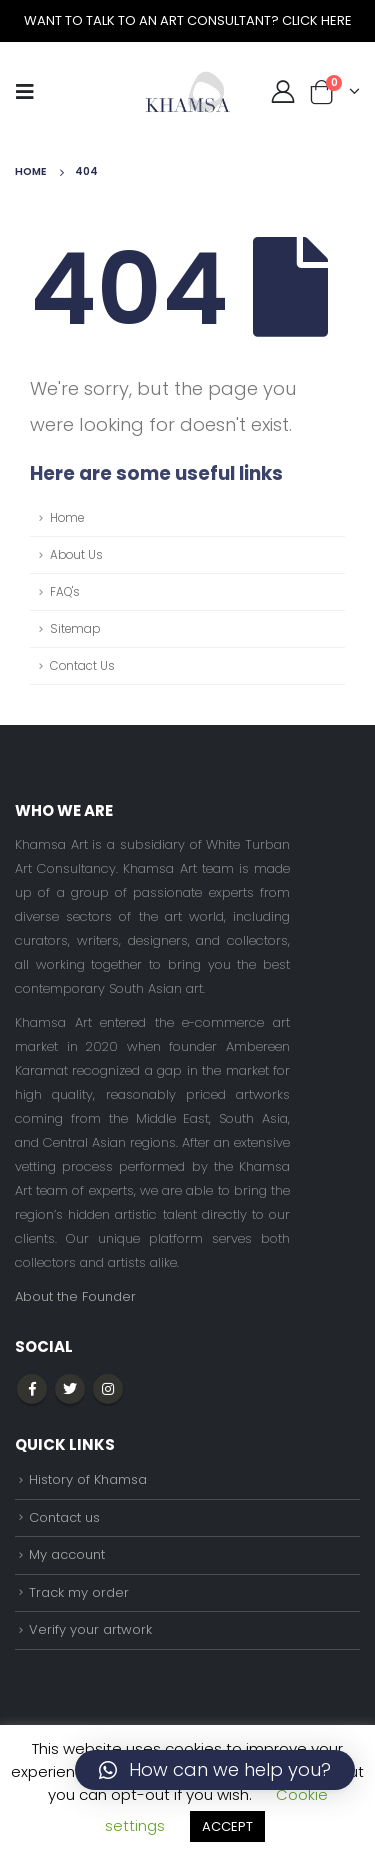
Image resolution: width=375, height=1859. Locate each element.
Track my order (79, 1592)
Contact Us (82, 666)
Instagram (108, 1389)
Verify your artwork (90, 1629)
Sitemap (75, 629)
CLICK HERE (317, 20)
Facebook (32, 1389)
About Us (76, 555)
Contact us (64, 1517)
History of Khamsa (88, 1479)
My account (67, 1554)
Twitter (70, 1389)
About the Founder (75, 1296)
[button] (215, 1770)
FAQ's (65, 592)
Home (67, 518)
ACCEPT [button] (227, 1826)
